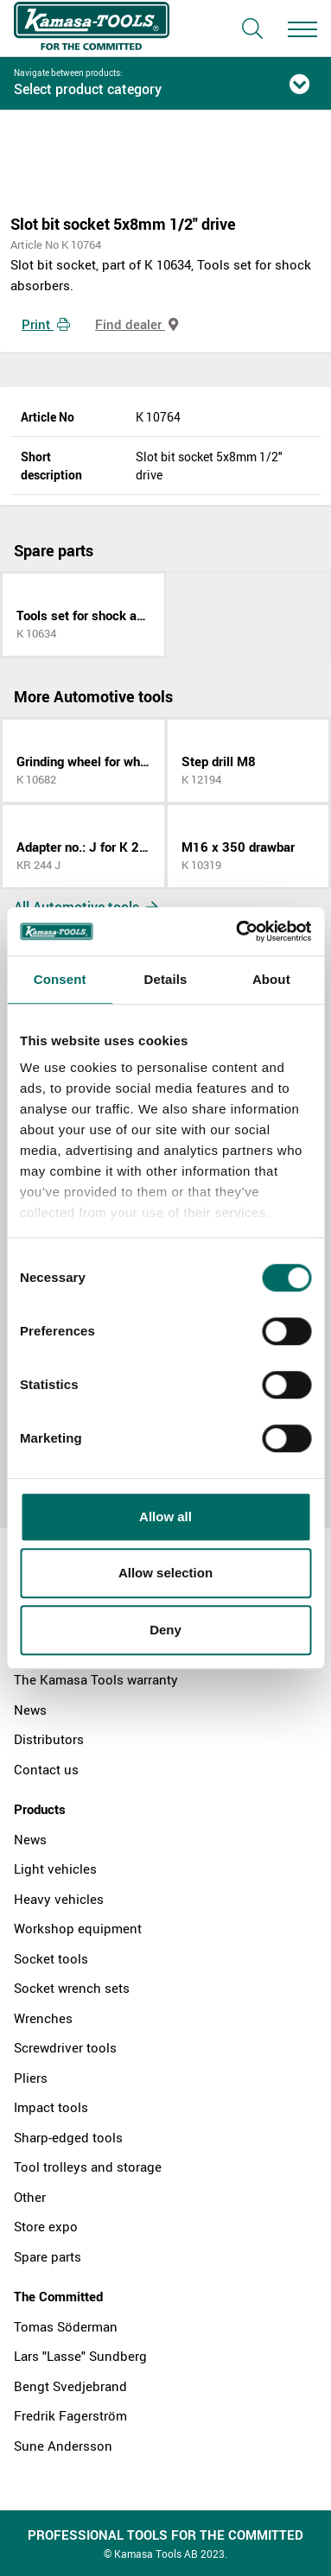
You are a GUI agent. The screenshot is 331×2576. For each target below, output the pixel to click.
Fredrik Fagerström (70, 2415)
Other (30, 2196)
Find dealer (136, 324)
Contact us (46, 1769)
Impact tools (51, 2107)
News (30, 1709)
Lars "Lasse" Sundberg (80, 2355)
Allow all (165, 1516)
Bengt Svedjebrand (70, 2386)
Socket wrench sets (72, 1987)
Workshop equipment (78, 1928)
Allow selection (165, 1572)
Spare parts (47, 2256)
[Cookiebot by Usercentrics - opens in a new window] (236, 931)
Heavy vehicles (59, 1898)
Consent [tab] (60, 979)
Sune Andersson (63, 2445)
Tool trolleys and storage (88, 2166)
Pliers (31, 2077)
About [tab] (271, 979)
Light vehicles (55, 1868)
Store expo (46, 2226)
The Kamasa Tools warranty (96, 1679)
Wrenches (43, 2018)
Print (46, 324)
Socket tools (51, 1958)
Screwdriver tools (65, 2047)
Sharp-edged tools (68, 2137)
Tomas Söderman (66, 2326)
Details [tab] (166, 979)
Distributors (49, 1739)
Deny (165, 1629)
